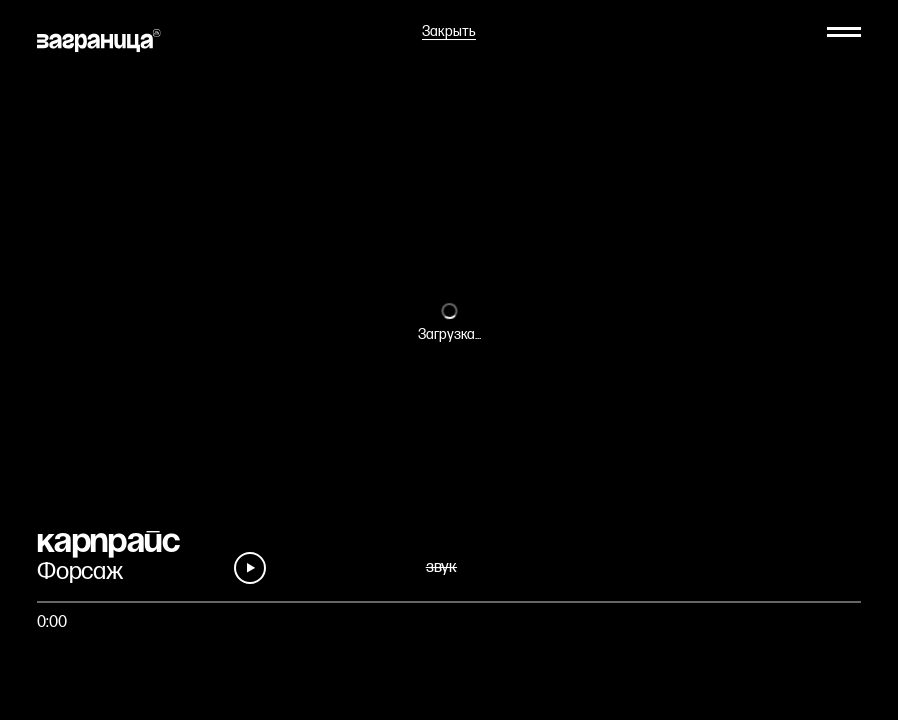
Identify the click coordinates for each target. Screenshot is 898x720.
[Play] (250, 568)
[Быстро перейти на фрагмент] (448, 602)
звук (441, 567)
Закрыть (449, 32)
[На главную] (99, 40)
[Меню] (844, 32)
